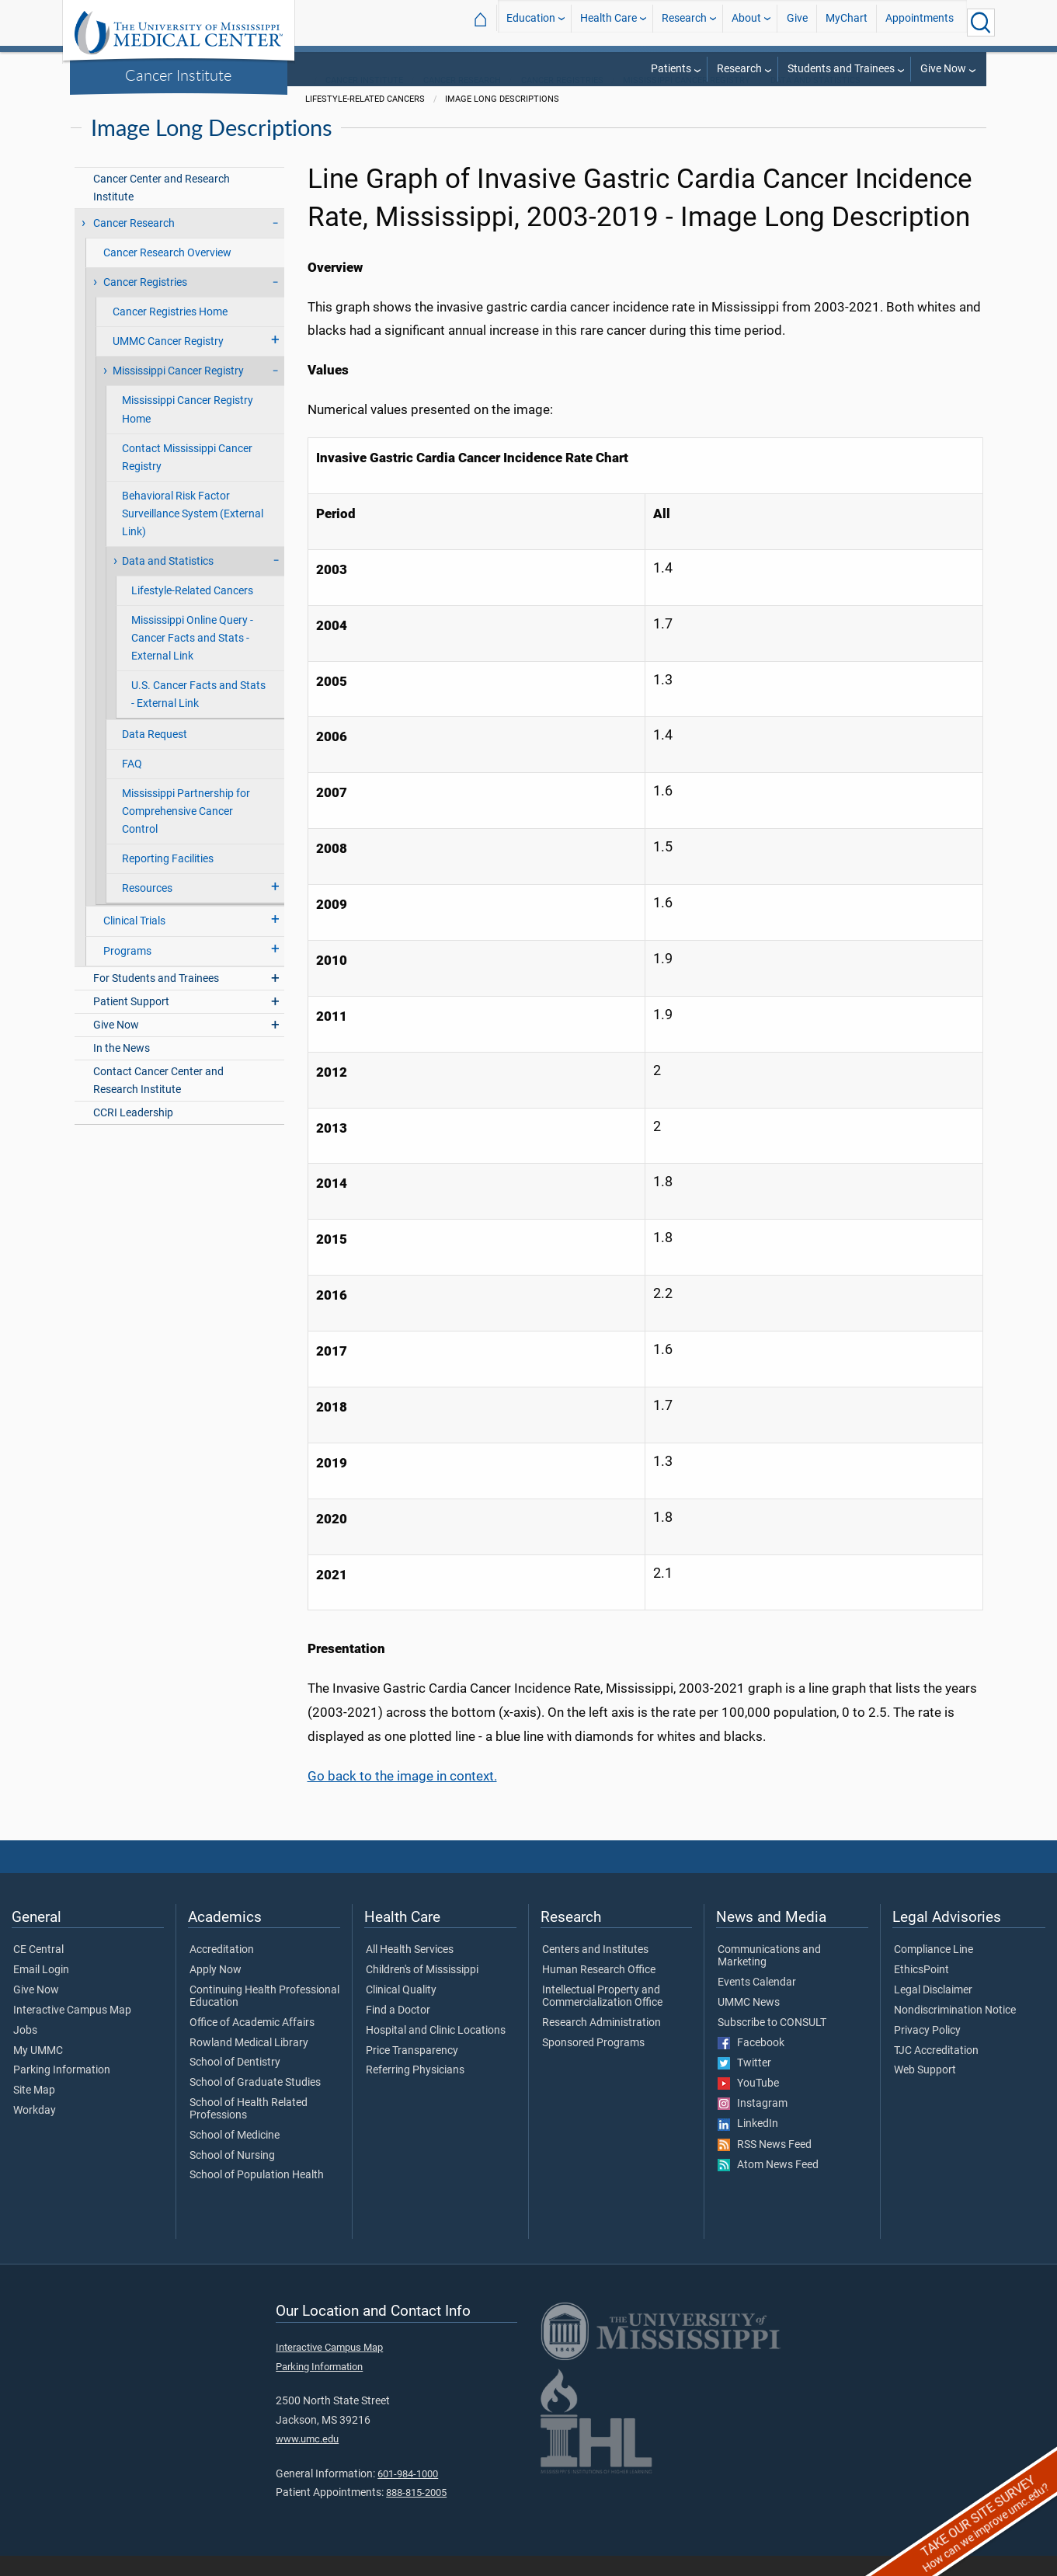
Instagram (753, 2124)
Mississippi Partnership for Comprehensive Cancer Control (186, 831)
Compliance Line (933, 1970)
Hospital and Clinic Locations (436, 2051)
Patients (671, 68)
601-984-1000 (407, 2494)
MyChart (847, 22)
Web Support (925, 2090)
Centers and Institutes (595, 1970)
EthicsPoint (921, 1990)
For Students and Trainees (156, 998)
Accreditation (221, 1970)
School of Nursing (232, 2176)
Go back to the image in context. (402, 1796)
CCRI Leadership (133, 1133)
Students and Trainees (841, 68)
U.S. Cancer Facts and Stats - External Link (198, 714)
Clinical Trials (134, 941)
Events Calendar (757, 2002)
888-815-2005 (416, 2513)
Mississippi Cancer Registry (686, 101)
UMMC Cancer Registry (168, 361)
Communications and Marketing (769, 1976)
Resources (147, 908)
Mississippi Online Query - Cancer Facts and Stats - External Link (192, 658)
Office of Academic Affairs (252, 2043)
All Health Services (410, 1970)
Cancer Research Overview (167, 273)
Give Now (943, 68)
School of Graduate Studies (255, 2103)
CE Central (38, 1970)
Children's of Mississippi (422, 1990)
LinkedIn (748, 2144)
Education (530, 22)
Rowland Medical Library (248, 2063)
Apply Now (215, 1990)
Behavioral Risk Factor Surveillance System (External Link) (192, 534)
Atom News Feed (768, 2185)
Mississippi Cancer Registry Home (187, 429)
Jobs (25, 2051)
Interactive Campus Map (72, 2030)
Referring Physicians (415, 2090)
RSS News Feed (765, 2165)
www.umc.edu (307, 2459)
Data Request (154, 754)
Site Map (34, 2110)
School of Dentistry (234, 2082)
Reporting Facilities (168, 879)
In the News (121, 1068)
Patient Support (131, 1022)
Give (797, 22)
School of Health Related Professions (248, 2129)
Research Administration (601, 2043)
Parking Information (61, 2090)
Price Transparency (412, 2071)
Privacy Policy (927, 2051)
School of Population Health (256, 2195)
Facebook (751, 2063)
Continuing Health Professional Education (264, 2016)
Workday (34, 2131)
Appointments (919, 22)
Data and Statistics (815, 101)
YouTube (748, 2103)
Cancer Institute (178, 74)
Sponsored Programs (593, 2063)
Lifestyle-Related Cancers (192, 611)
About (746, 22)
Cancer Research (462, 101)
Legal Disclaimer (933, 2010)
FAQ (132, 784)
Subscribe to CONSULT (772, 2043)
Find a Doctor (398, 2030)
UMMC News (749, 2023)
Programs (127, 971)
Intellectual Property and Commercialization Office (602, 2016)
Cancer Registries (562, 101)
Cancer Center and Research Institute (161, 208)
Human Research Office (598, 1990)
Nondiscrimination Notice (955, 2030)
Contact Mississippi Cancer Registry (187, 477)
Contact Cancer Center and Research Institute (158, 1100)
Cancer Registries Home (170, 332)
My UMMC (38, 2071)
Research (684, 22)
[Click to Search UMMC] (981, 23)
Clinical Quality (401, 2010)
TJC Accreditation (936, 2071)
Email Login (41, 1990)
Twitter (744, 2083)
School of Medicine (234, 2156)
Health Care (608, 22)
